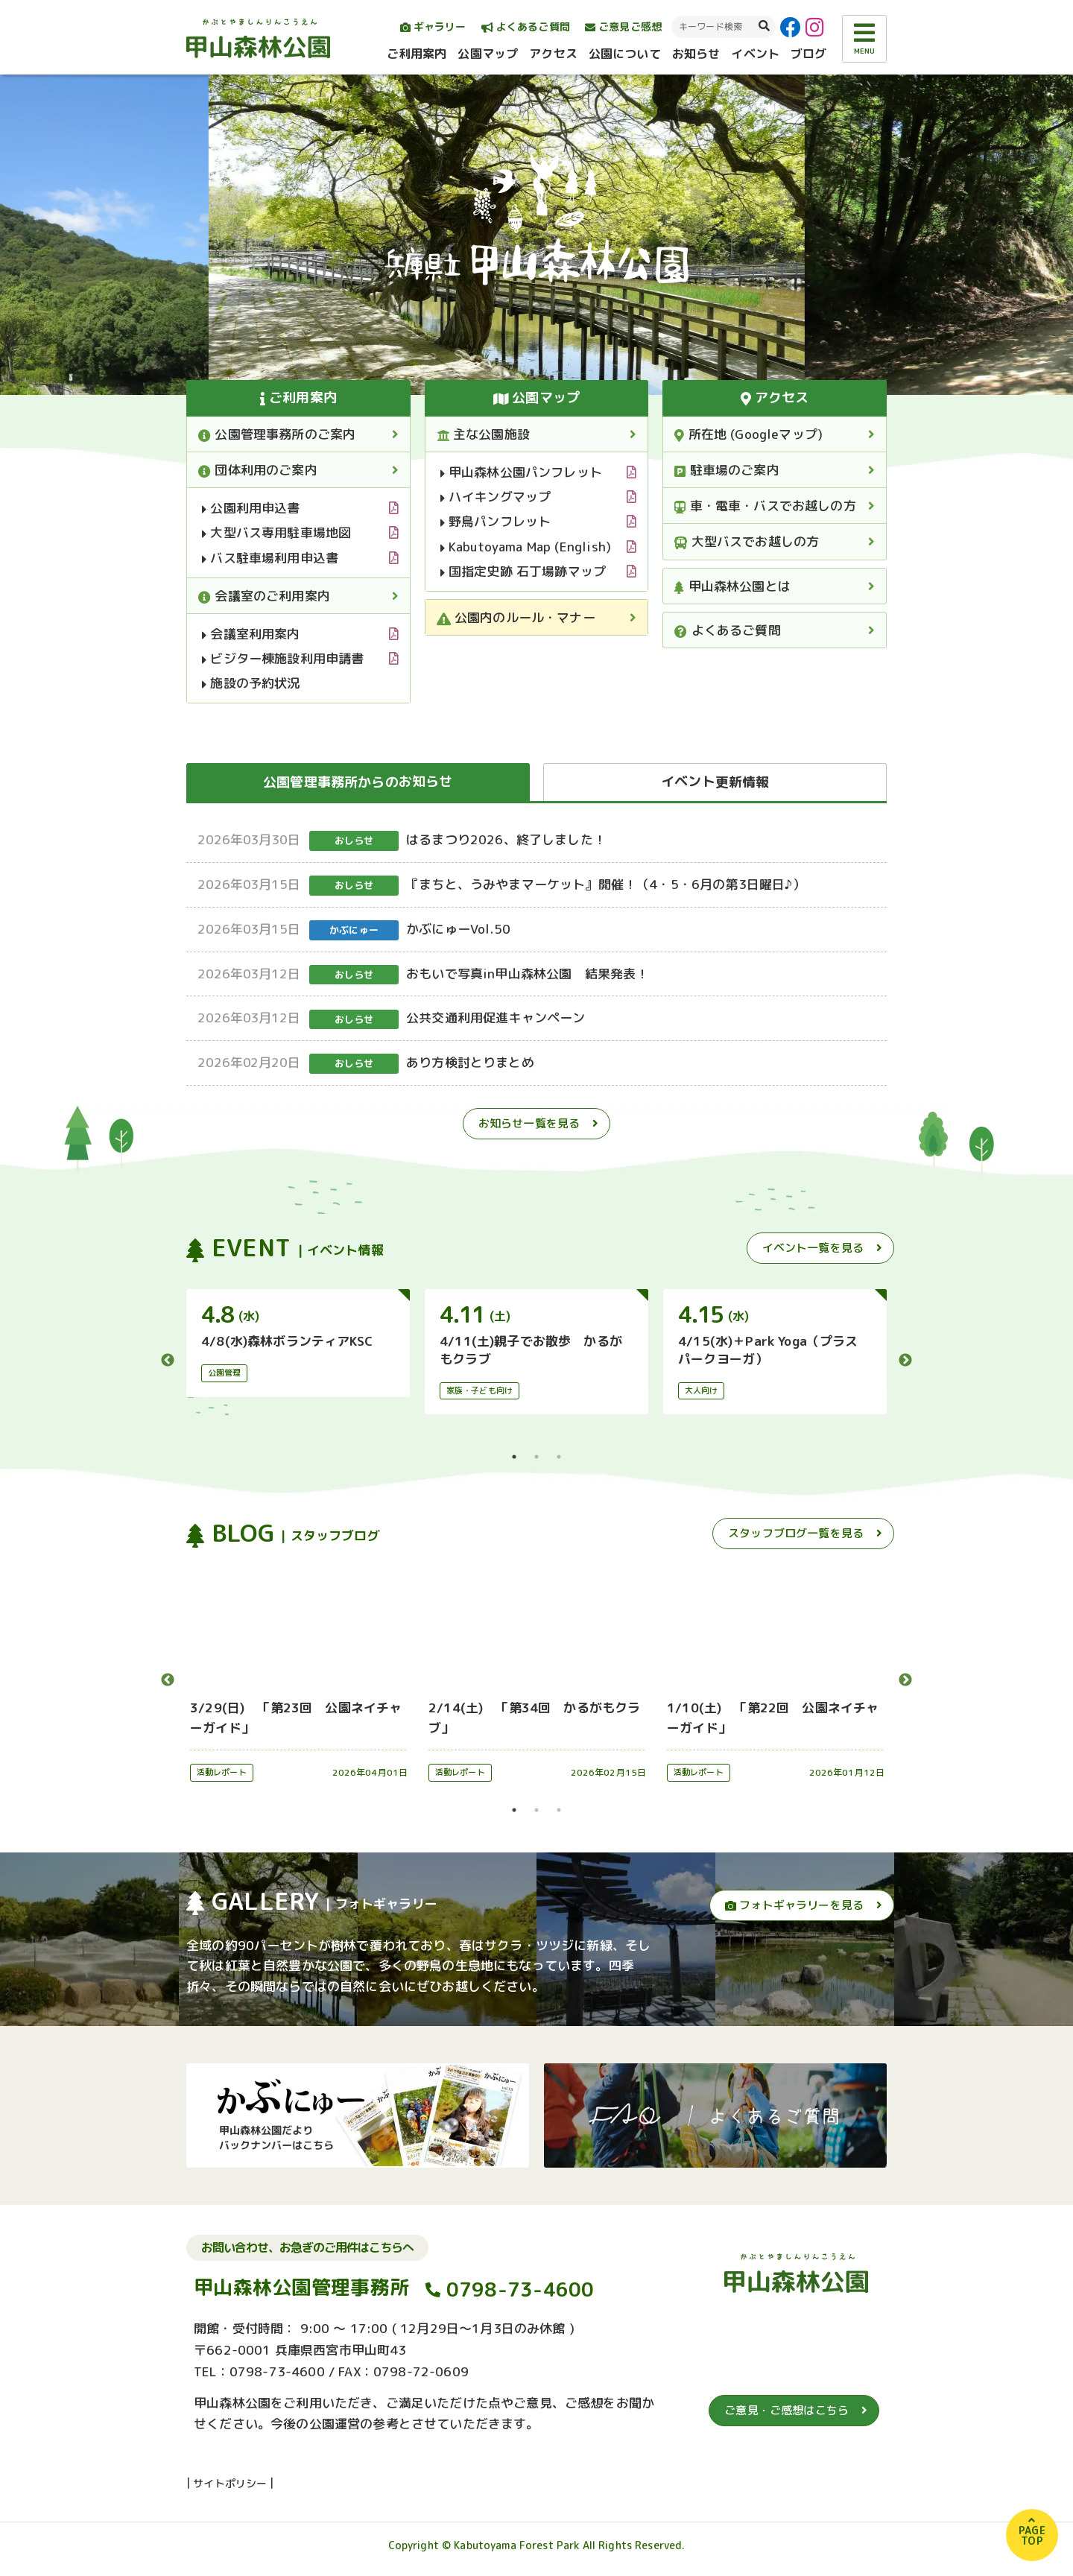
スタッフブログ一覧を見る (796, 1533)
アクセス (553, 53)
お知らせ (696, 53)
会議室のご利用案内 (264, 595)
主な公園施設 (483, 434)
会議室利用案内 (251, 633)
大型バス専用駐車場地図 (276, 532)
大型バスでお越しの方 (746, 541)
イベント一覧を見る (813, 1248)
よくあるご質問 (525, 26)
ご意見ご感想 (623, 26)
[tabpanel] (298, 1343)
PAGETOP (1032, 2535)
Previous (167, 1360)
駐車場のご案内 (726, 469)
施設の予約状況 (251, 683)
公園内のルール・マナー (516, 617)
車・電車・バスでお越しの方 (765, 505)
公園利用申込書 (251, 507)
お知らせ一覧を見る (529, 1123)
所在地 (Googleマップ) (748, 434)
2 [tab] (536, 1456)
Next (905, 1360)
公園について (625, 53)
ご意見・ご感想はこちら (786, 2410)
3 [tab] (558, 1456)
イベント (755, 53)
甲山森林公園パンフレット (521, 472)
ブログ (808, 53)
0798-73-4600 (520, 2289)
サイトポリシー (230, 2483)
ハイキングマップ (495, 496)
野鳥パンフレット (495, 521)
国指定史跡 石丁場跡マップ (523, 571)
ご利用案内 (417, 53)
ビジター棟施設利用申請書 (283, 658)
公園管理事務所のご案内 (276, 434)
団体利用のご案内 (257, 469)
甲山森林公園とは (732, 586)
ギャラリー (433, 26)
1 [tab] (514, 1456)
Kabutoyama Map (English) (525, 546)
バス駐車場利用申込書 (270, 557)
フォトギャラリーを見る (794, 1905)
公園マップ (488, 53)
